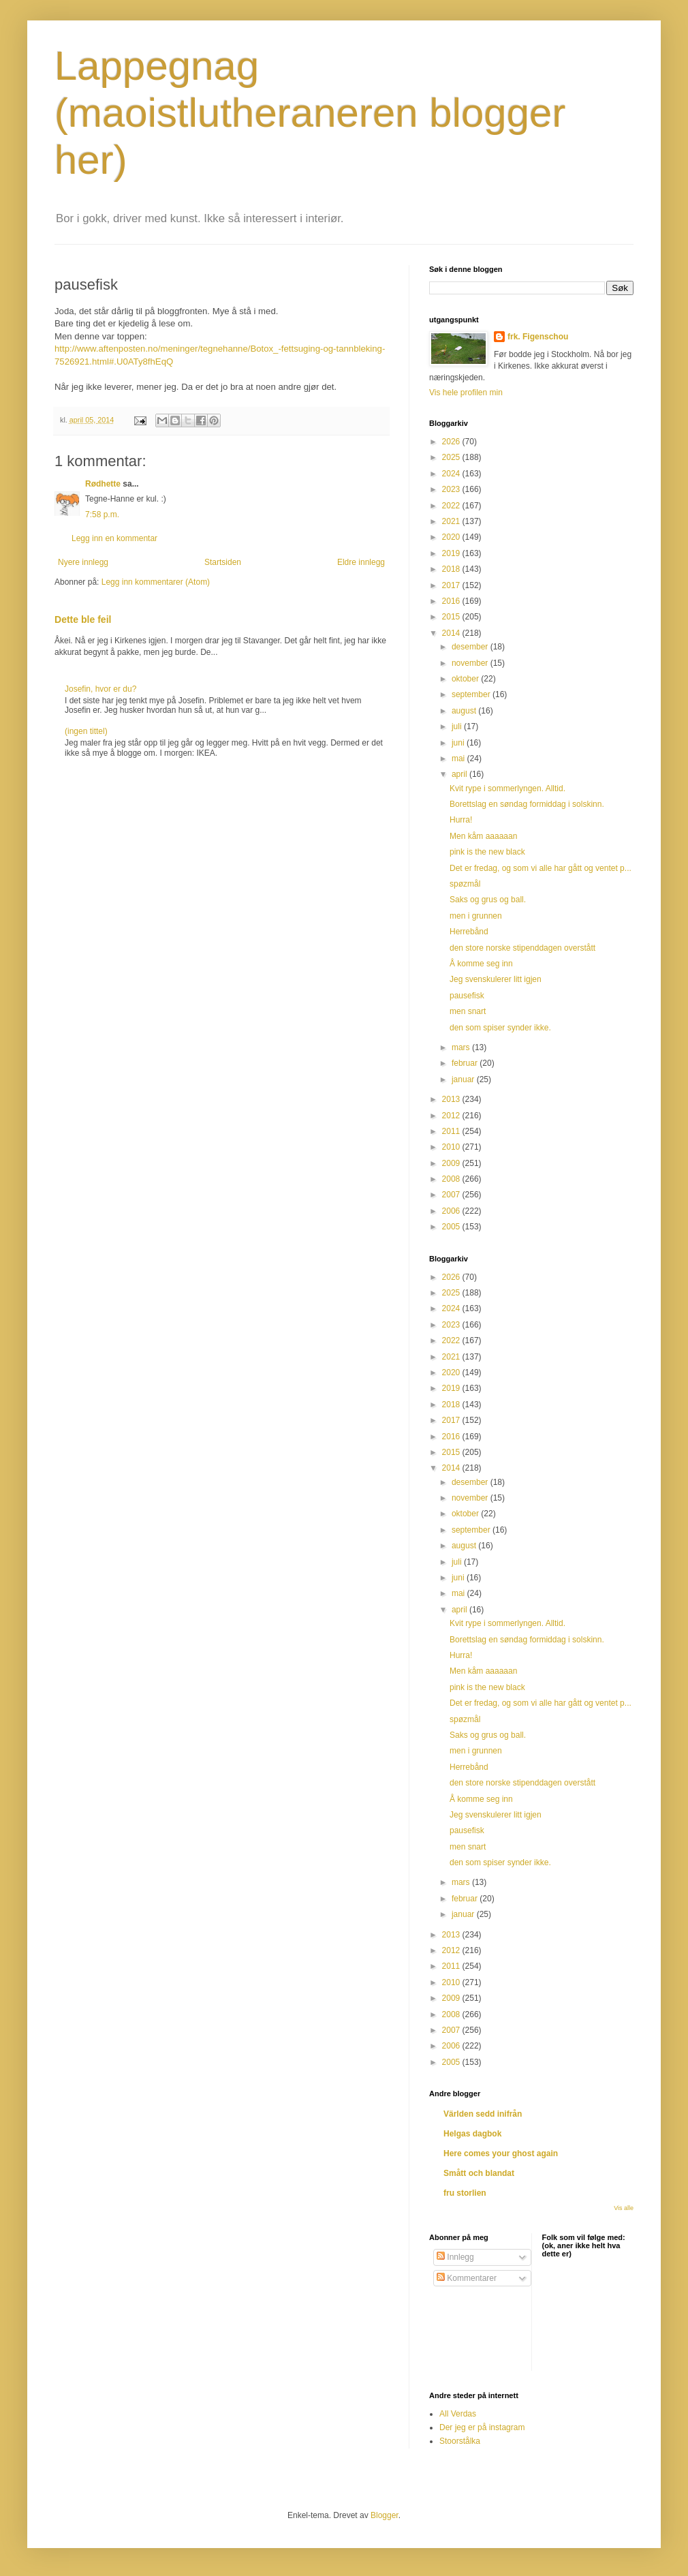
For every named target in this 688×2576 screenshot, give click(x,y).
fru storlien (464, 2193)
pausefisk (467, 995)
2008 (452, 1179)
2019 (452, 553)
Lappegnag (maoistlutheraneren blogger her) (309, 113)
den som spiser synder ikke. (500, 1027)
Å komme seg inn (481, 963)
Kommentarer (467, 2278)
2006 (452, 1211)
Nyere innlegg (83, 562)
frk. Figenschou (537, 336)
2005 (452, 1226)
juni (459, 743)
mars (462, 1047)
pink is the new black (487, 852)
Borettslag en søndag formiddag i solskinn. (527, 804)
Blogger (384, 2515)
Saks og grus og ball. (488, 899)
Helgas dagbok (472, 2133)
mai (459, 758)
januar (464, 1079)
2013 (452, 1099)
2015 (452, 617)
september (472, 694)
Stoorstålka (459, 2441)
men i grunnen (476, 916)
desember (471, 646)
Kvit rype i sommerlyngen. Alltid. (507, 788)
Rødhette (103, 484)
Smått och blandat (478, 2173)
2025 (452, 457)
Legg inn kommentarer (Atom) (155, 582)
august (465, 711)
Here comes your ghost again (500, 2153)
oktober (466, 679)
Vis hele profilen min (466, 392)
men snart (468, 1011)
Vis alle (624, 2208)
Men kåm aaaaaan (483, 836)
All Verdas (457, 2414)
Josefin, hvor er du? (100, 689)
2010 (452, 1147)
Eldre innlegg (361, 562)
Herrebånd (469, 931)
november (471, 663)
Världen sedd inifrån (482, 2114)
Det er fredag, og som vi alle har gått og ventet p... (540, 868)
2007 (452, 1194)
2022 (452, 505)
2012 (452, 1115)
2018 (452, 569)
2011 (452, 1131)
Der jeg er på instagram (482, 2427)
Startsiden (222, 562)
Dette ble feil (82, 619)
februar (466, 1063)
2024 (452, 473)
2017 (452, 585)
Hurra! (461, 820)
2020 (452, 537)
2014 (452, 633)
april (460, 774)
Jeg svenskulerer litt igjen (496, 979)
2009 (452, 1163)
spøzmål (465, 884)
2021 (452, 521)
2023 (452, 489)
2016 (452, 601)
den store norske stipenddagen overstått (522, 948)
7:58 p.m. (102, 514)
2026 (452, 441)
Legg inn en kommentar (114, 538)
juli (458, 726)
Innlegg (455, 2257)
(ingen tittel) (86, 731)
